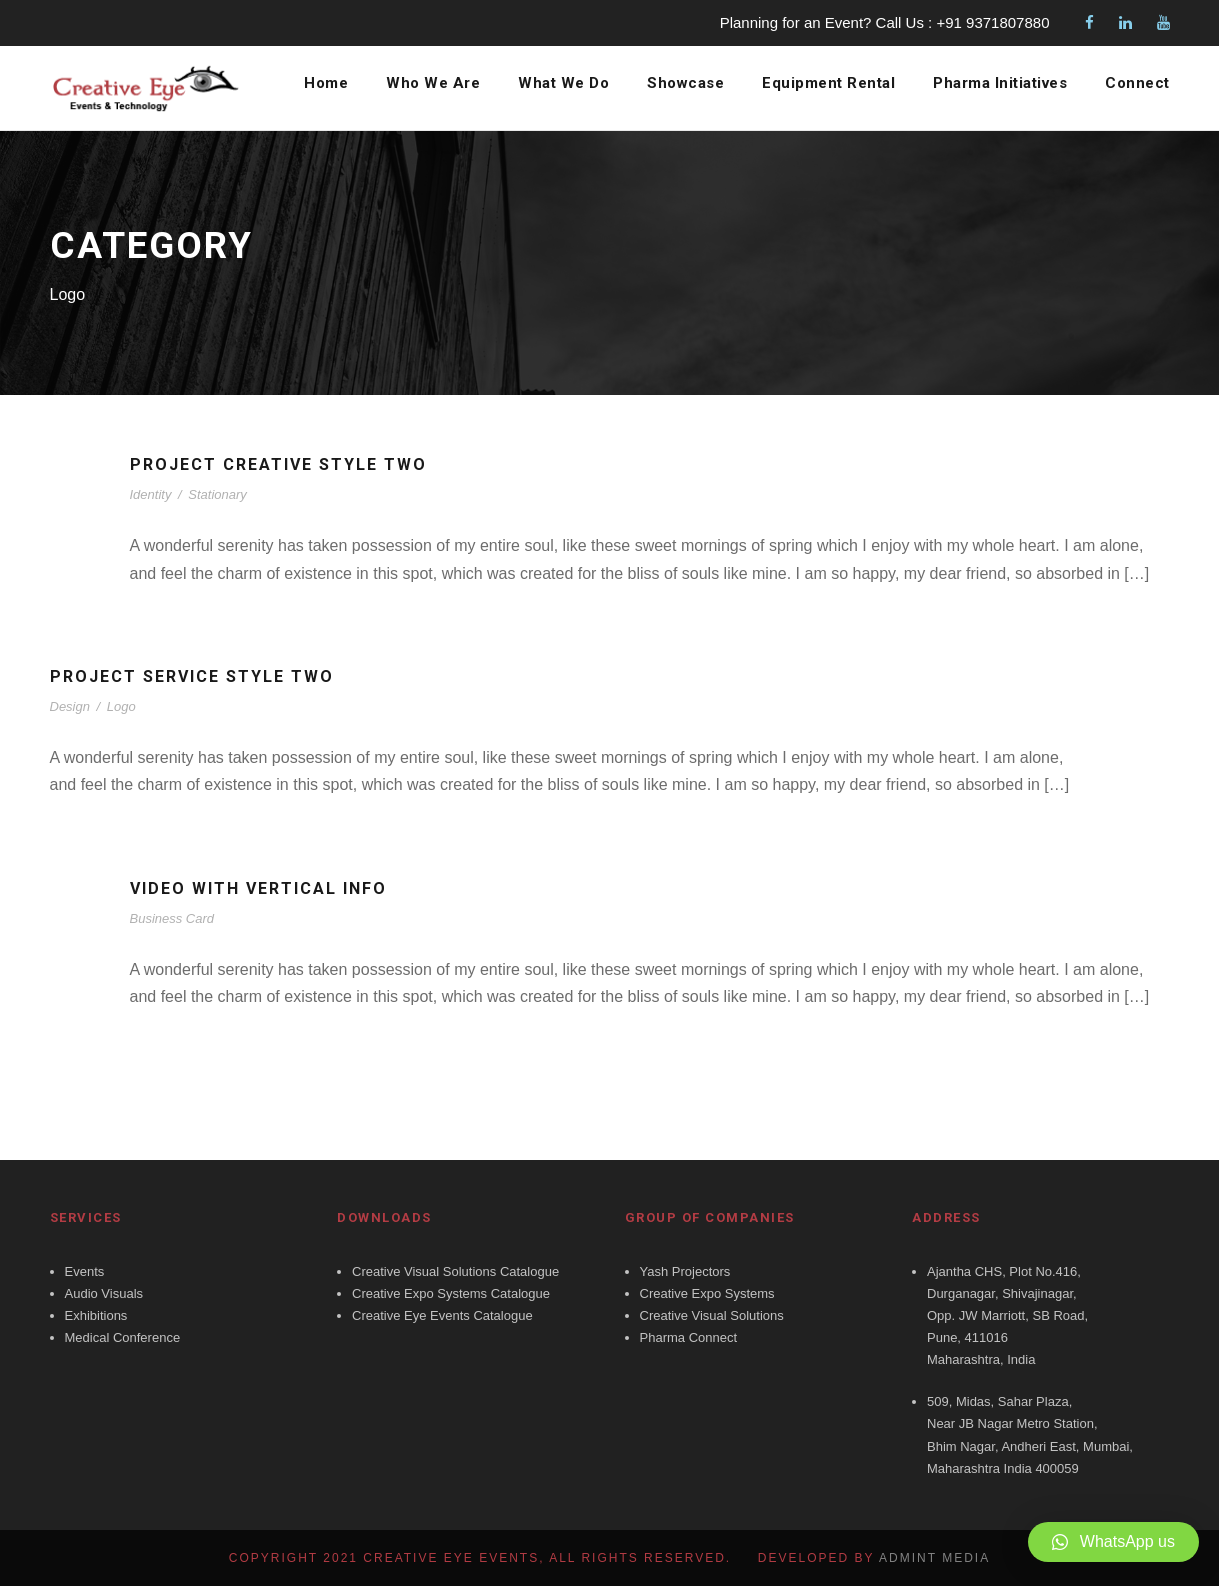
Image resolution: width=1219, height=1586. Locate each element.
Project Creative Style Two (285, 464)
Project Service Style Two (199, 676)
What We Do (558, 83)
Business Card (172, 918)
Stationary (217, 494)
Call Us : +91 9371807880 (963, 22)
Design (70, 706)
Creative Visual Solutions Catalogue (455, 1271)
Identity (151, 494)
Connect (1138, 83)
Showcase (680, 83)
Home (321, 83)
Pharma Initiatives (999, 83)
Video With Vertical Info (265, 888)
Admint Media (934, 1558)
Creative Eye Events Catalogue (442, 1315)
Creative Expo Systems (707, 1293)
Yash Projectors (685, 1271)
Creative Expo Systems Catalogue (451, 1293)
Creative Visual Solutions (712, 1315)
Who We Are (427, 83)
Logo (121, 706)
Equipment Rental (825, 83)
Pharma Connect (689, 1337)
